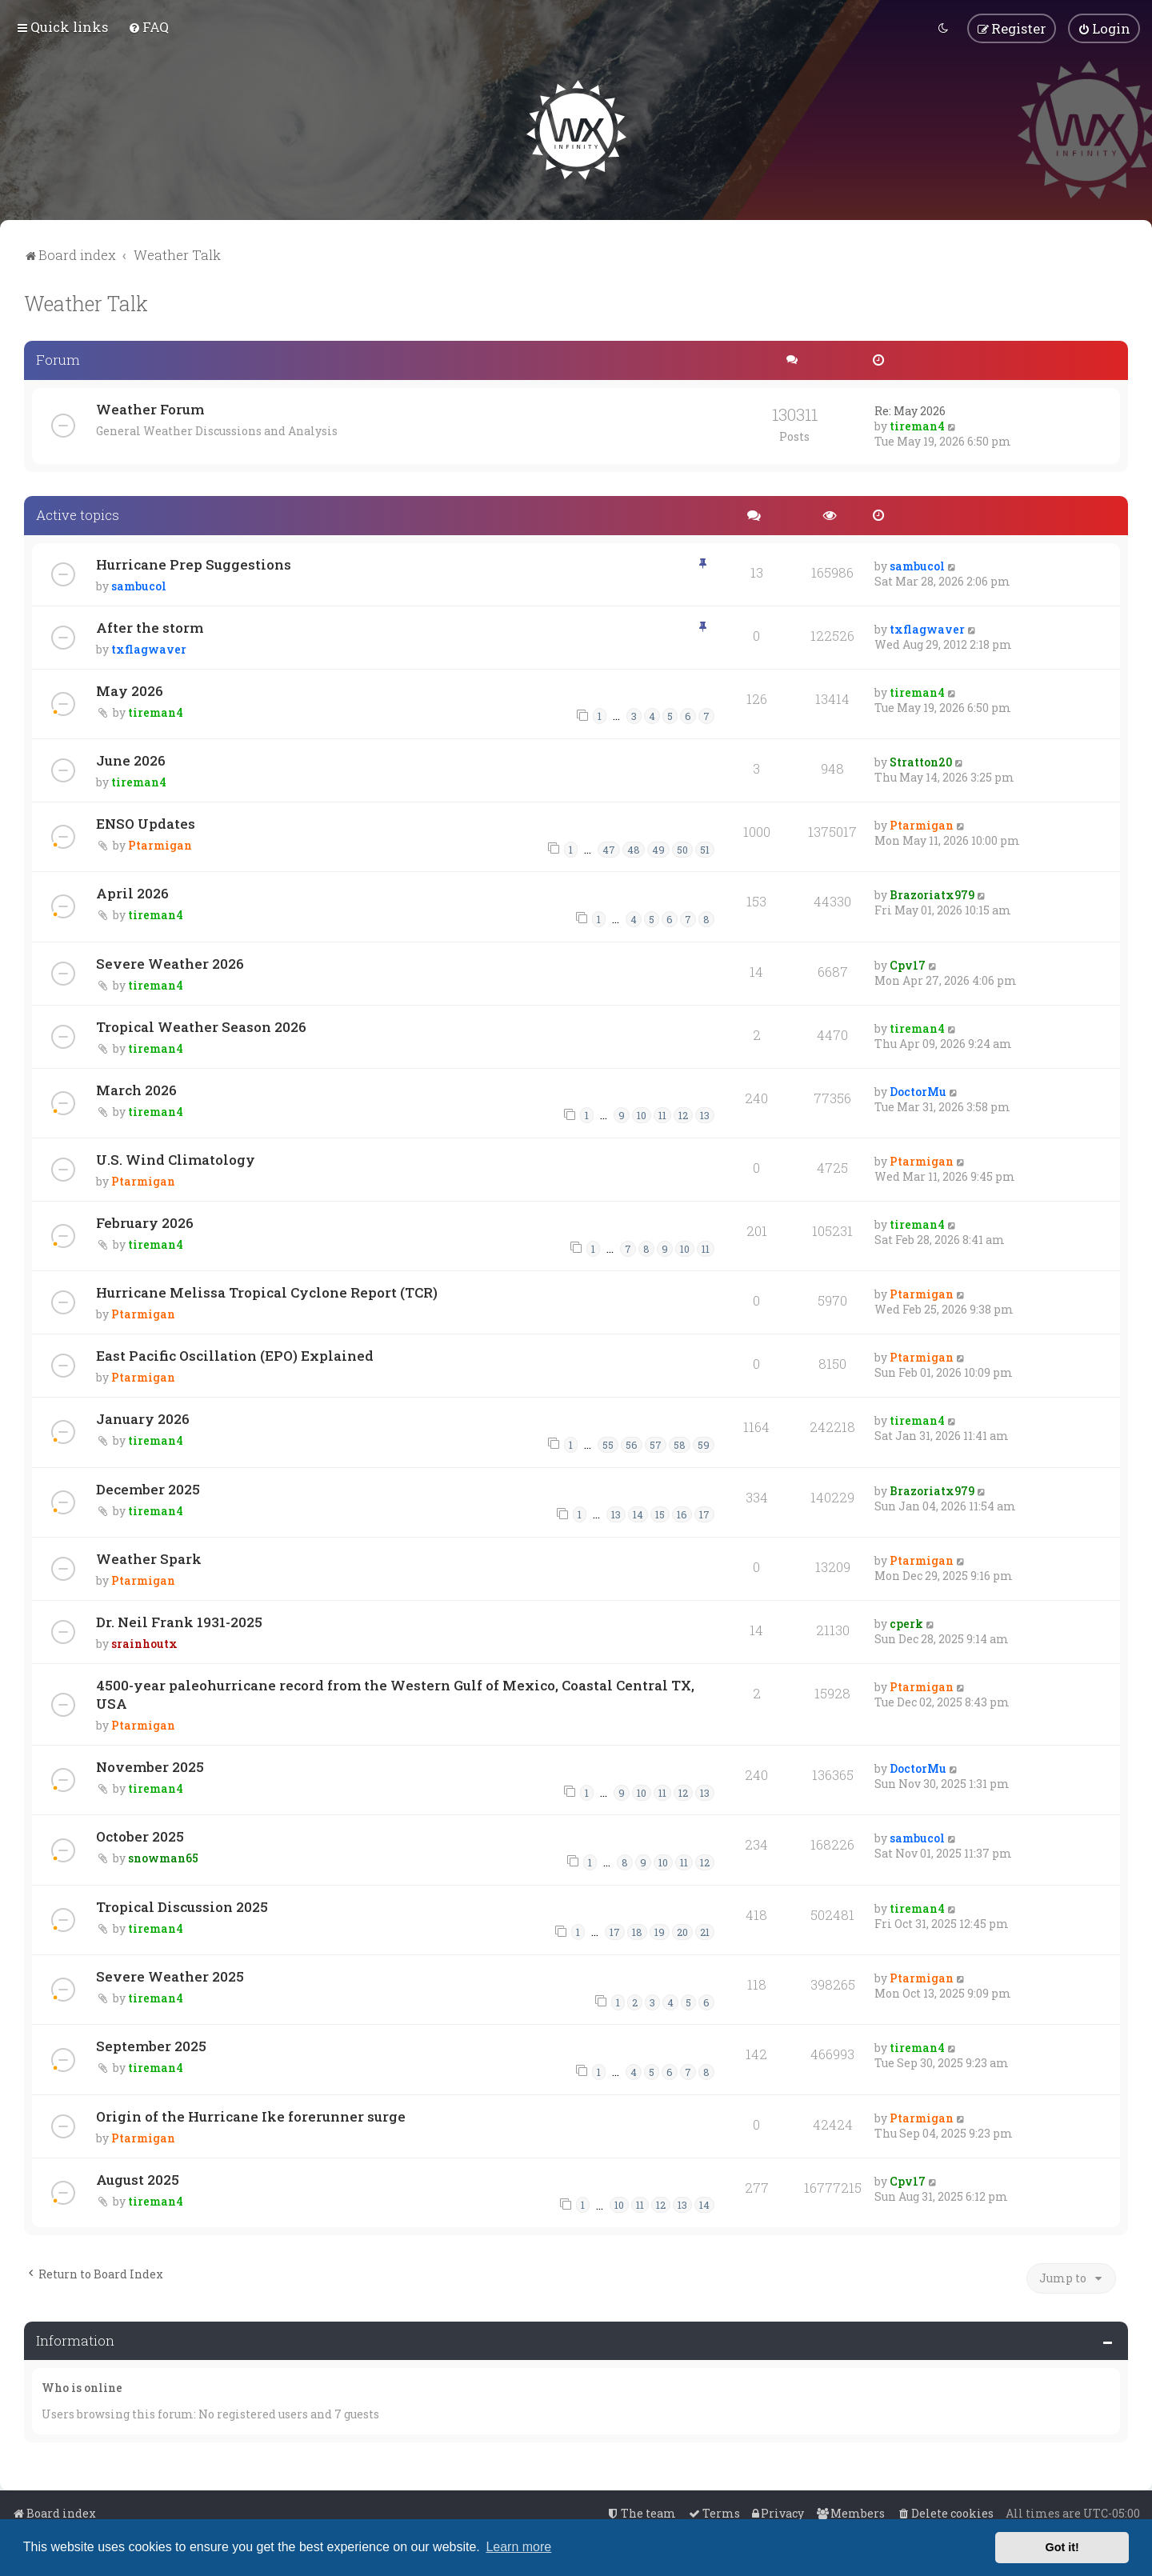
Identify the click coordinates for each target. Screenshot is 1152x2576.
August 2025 (137, 2178)
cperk (906, 1622)
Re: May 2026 (910, 409)
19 (659, 1931)
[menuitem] (148, 27)
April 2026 (132, 891)
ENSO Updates (145, 822)
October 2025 (140, 1835)
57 (656, 1443)
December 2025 (148, 1487)
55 (608, 1443)
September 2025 (151, 2045)
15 (660, 1513)
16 (682, 1513)
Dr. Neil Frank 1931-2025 (179, 1620)
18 (637, 1931)
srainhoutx (144, 1642)
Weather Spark (149, 1557)
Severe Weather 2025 (170, 1975)
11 (662, 1113)
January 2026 (143, 1417)
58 (680, 1443)
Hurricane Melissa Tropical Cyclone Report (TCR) (267, 1291)
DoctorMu (918, 1090)
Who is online (82, 2386)
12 (683, 1113)
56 (632, 1443)
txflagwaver (148, 647)
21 (705, 1931)
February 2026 (145, 1221)
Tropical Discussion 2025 (182, 1905)
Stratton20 (921, 760)
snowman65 (163, 1856)
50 (682, 848)
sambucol (138, 584)
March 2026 (136, 1088)
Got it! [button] (1062, 2547)
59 (704, 1443)
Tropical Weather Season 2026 (201, 1025)
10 (641, 1113)
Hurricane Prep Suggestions (193, 563)
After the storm (149, 626)
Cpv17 (908, 963)
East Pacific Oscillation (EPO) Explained (235, 1354)
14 (638, 1513)
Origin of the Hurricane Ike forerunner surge (251, 2115)
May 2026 (129, 689)
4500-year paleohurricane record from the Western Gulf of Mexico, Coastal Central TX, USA (395, 1692)
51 (705, 848)
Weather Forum (150, 407)
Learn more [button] (518, 2547)
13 (705, 1113)
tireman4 (917, 424)
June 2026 (131, 759)
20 (682, 1931)
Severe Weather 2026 (170, 962)
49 (658, 848)
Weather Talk (86, 302)
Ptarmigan (160, 843)
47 (608, 848)
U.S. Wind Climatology (175, 1158)
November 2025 (150, 1765)
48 (633, 848)
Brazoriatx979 (932, 893)
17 (704, 1513)
